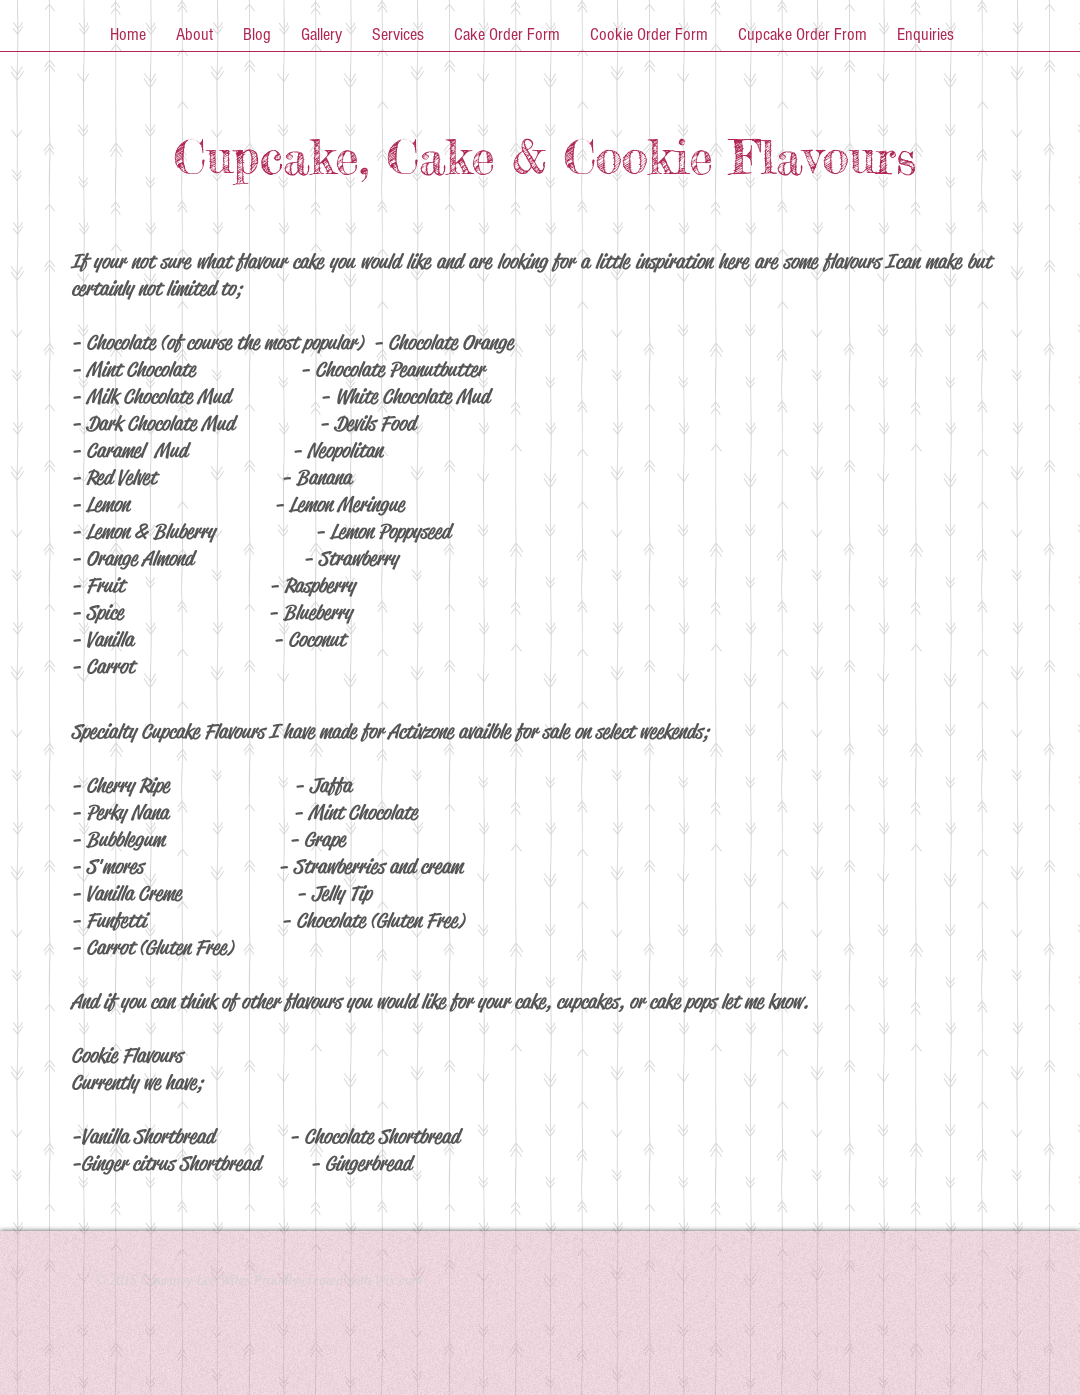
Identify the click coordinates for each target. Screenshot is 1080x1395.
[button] (194, 41)
